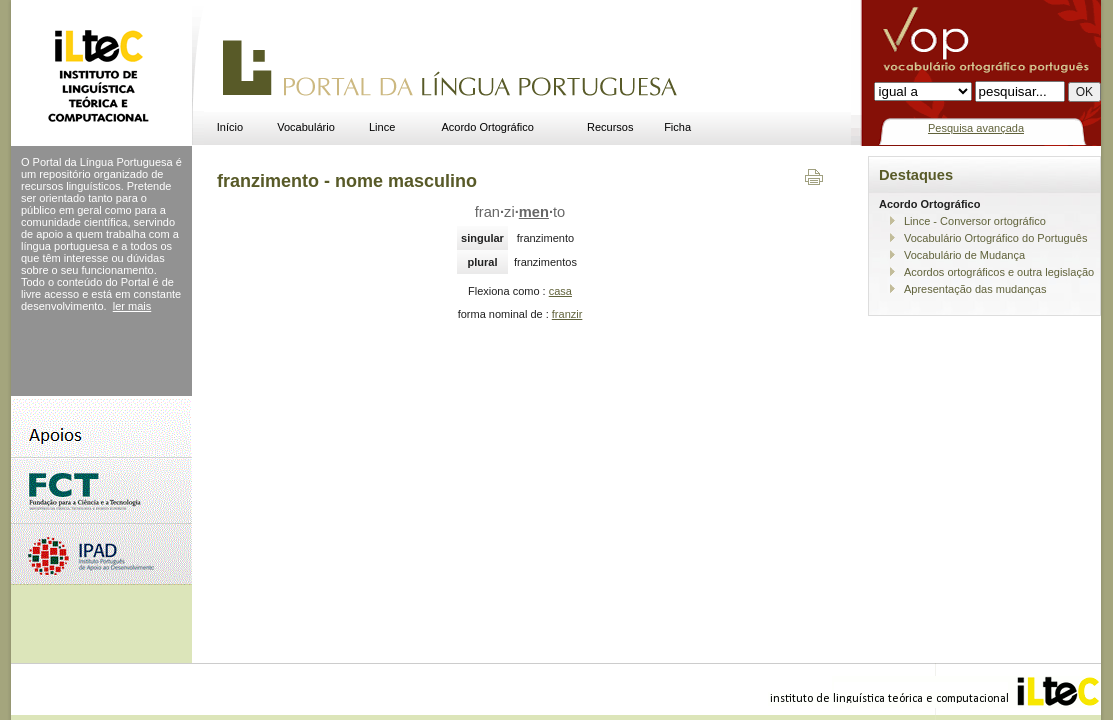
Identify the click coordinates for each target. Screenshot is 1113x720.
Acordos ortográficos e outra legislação (999, 272)
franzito (520, 212)
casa (560, 291)
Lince (382, 127)
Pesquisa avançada (976, 128)
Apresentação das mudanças (975, 289)
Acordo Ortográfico (488, 127)
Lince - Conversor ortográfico (975, 221)
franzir (567, 314)
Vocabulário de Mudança (964, 255)
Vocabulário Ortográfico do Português (995, 238)
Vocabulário (306, 127)
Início (230, 127)
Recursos (610, 127)
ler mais (132, 306)
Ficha (677, 127)
